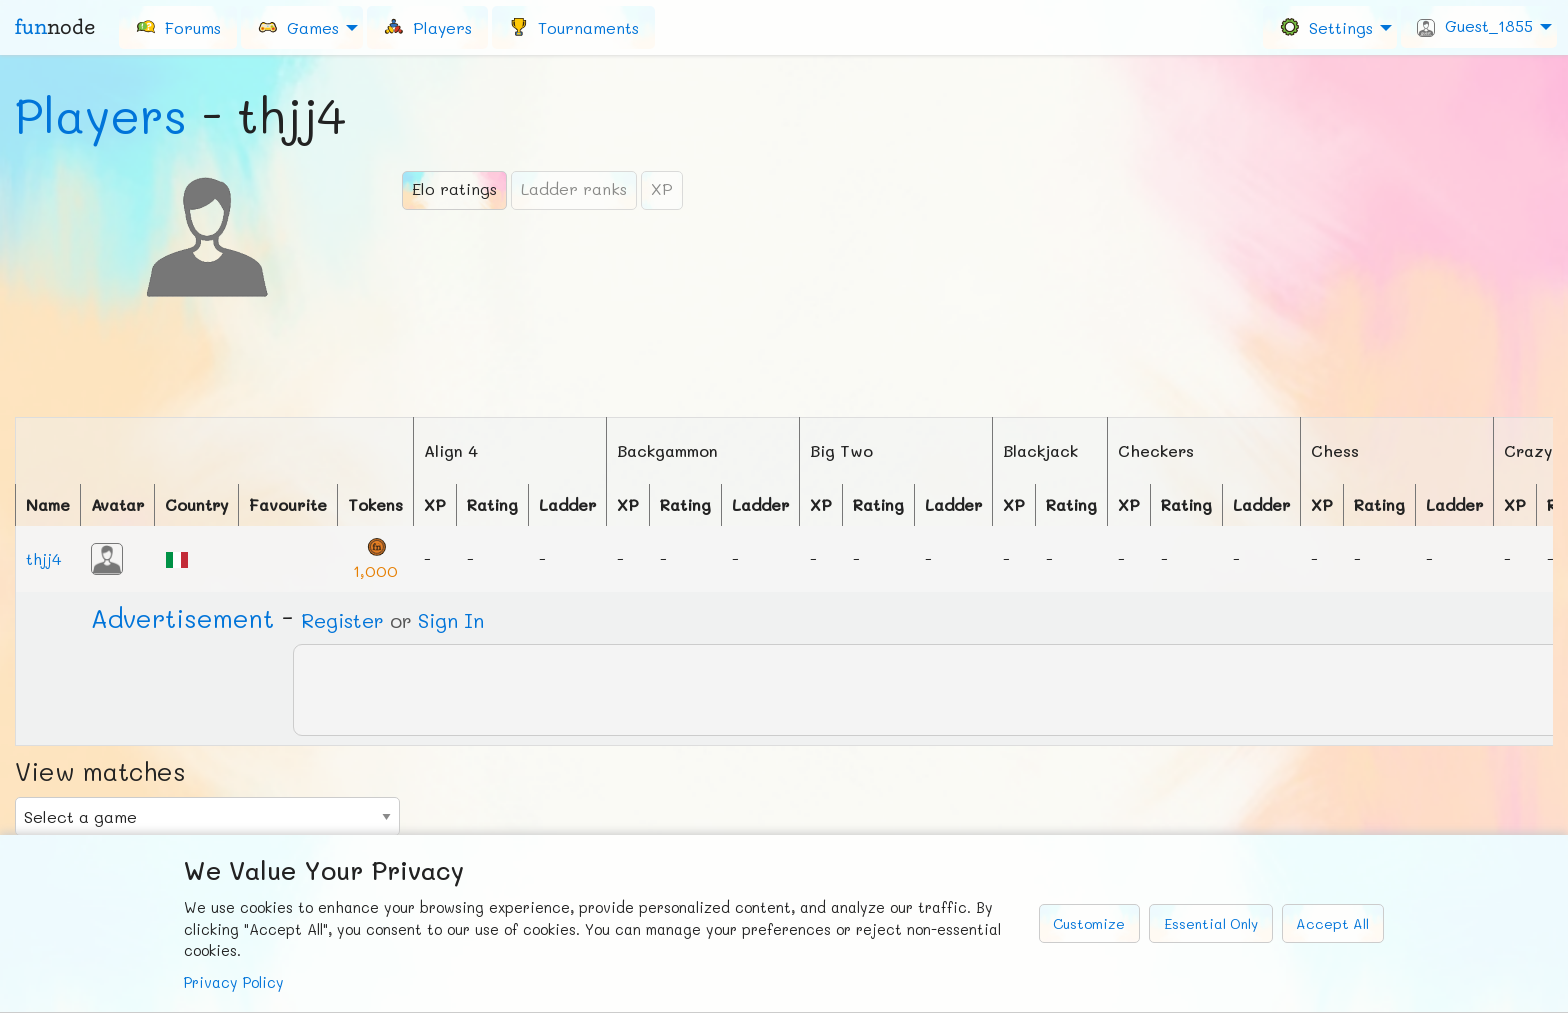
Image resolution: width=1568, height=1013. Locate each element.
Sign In (451, 620)
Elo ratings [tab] (454, 188)
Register (342, 620)
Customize (1089, 923)
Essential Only (1211, 923)
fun (55, 27)
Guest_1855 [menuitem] (1475, 26)
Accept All (1332, 923)
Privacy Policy (234, 982)
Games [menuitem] (298, 26)
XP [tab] (662, 188)
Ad (182, 618)
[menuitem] (178, 27)
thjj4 (43, 558)
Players (101, 115)
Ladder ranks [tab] (574, 188)
